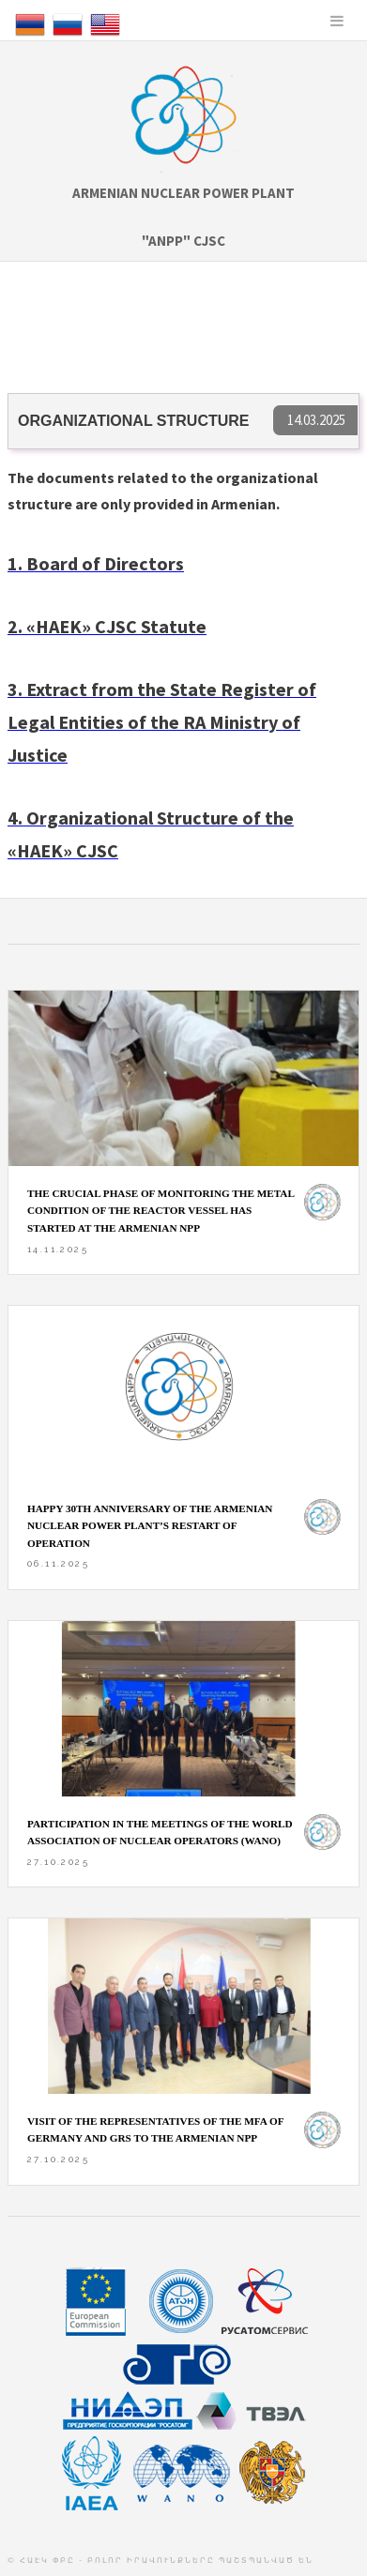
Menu (337, 20)
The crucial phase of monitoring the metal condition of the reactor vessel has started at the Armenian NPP (160, 1211)
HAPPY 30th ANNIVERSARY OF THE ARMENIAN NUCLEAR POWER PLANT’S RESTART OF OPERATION (149, 1526)
